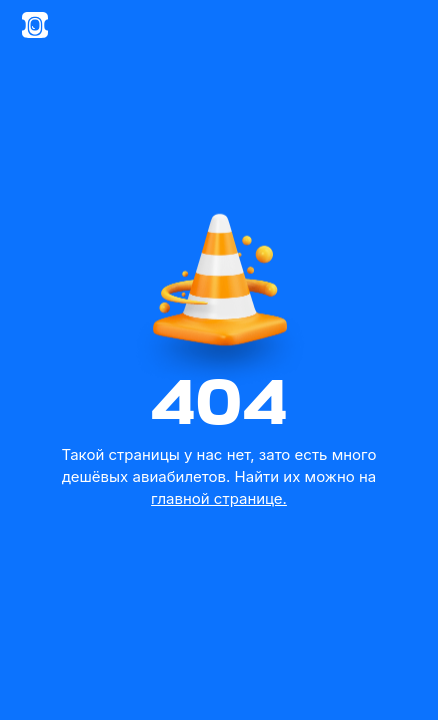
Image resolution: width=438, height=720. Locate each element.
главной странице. (219, 498)
